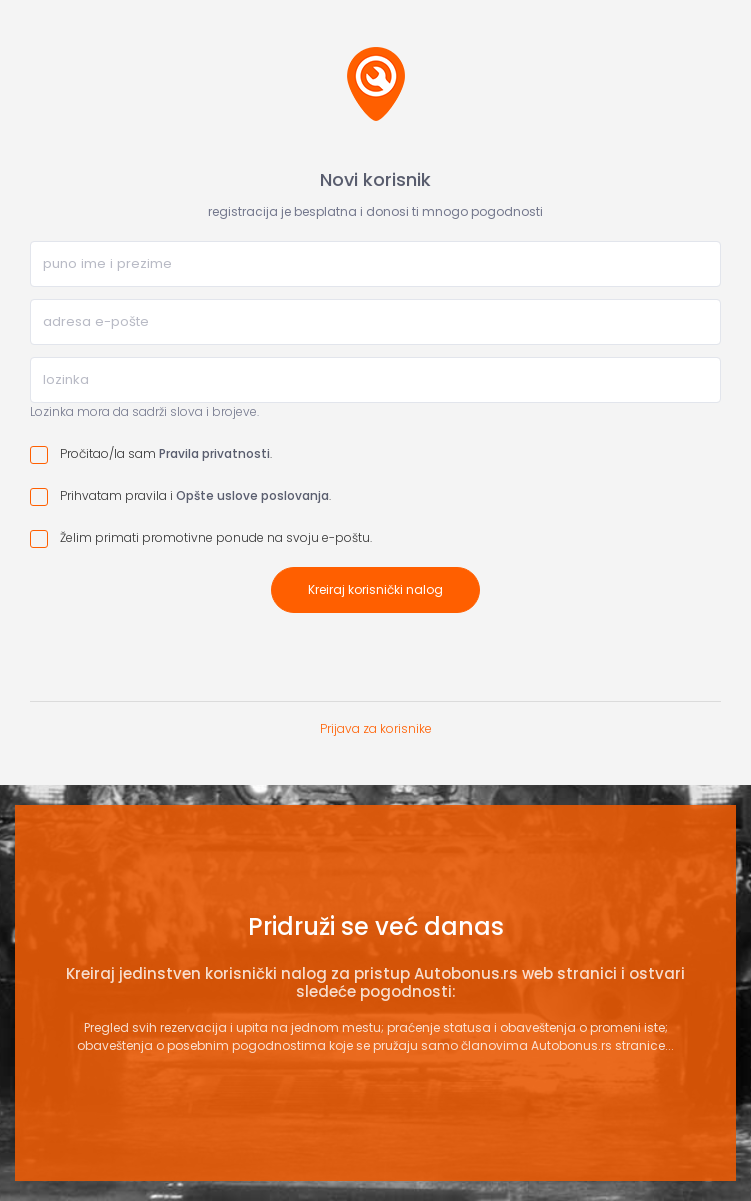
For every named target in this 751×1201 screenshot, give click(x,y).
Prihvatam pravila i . (180, 496)
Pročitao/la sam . (151, 454)
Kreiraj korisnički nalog (375, 589)
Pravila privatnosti (214, 453)
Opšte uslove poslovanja (252, 495)
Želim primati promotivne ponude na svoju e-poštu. (201, 538)
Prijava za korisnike (376, 728)
